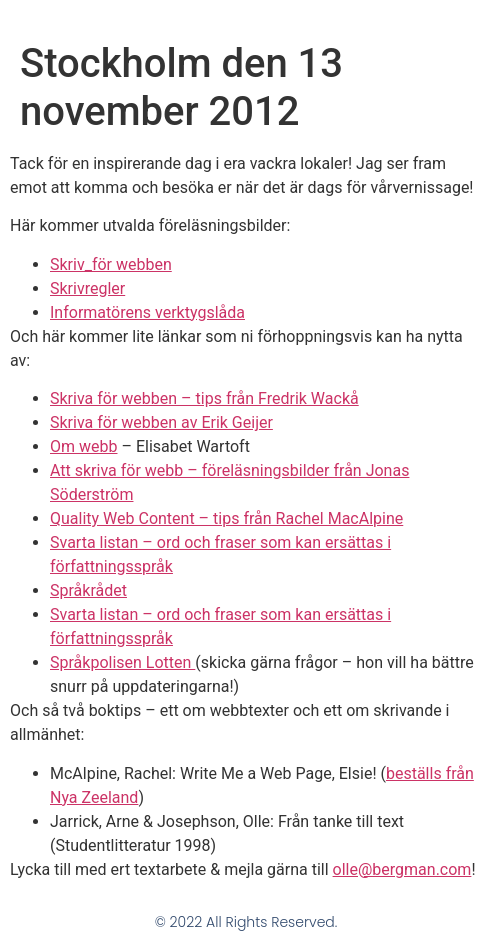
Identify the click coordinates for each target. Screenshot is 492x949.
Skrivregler (87, 288)
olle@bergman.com (402, 869)
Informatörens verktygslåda (147, 312)
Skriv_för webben (111, 264)
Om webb (83, 446)
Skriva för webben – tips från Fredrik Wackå (204, 398)
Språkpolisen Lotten (122, 662)
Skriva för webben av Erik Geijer (161, 422)
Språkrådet (88, 590)
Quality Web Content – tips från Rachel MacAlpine (226, 518)
